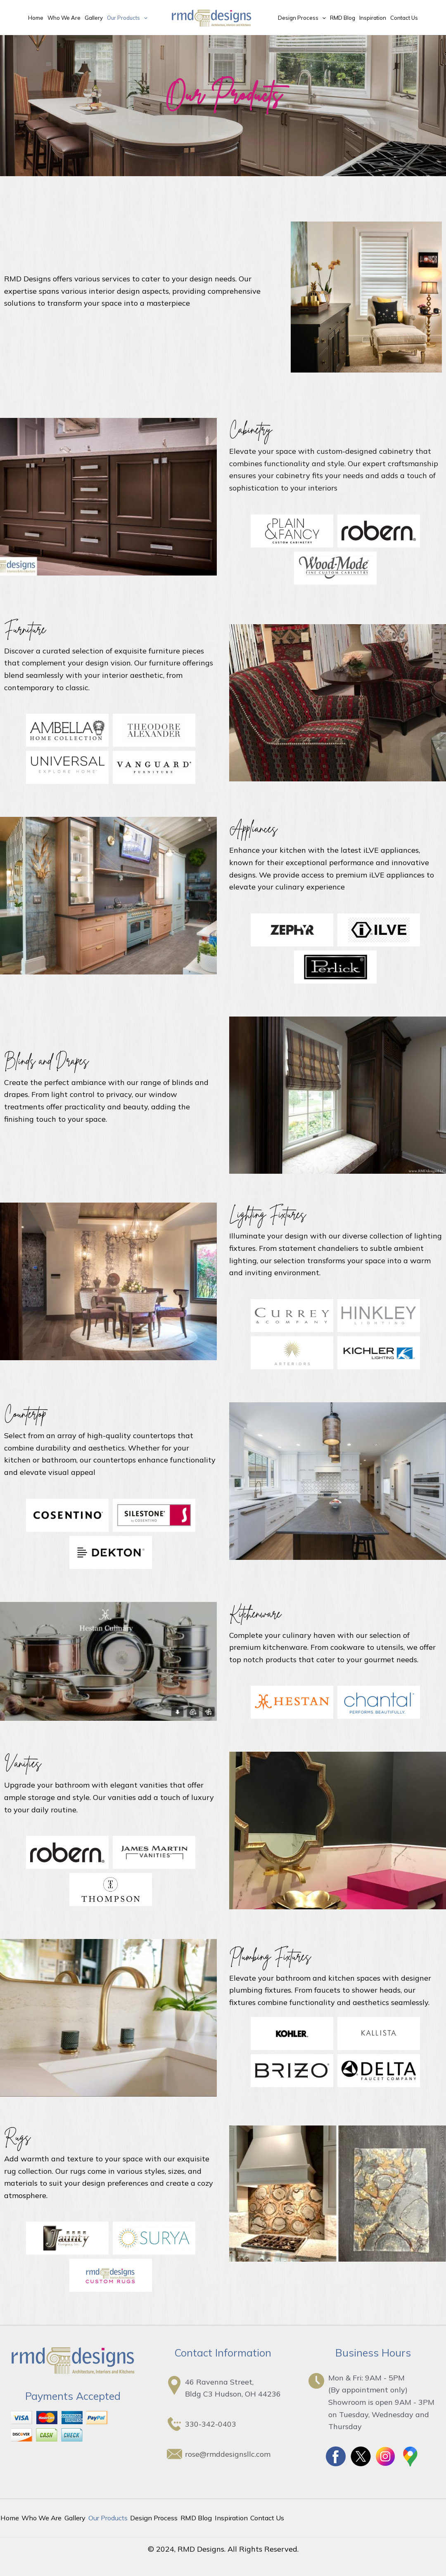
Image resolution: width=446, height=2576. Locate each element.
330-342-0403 (210, 2424)
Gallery (94, 17)
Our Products (127, 17)
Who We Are (64, 17)
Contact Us (404, 17)
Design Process (302, 17)
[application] (143, 17)
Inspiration (372, 17)
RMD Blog (342, 17)
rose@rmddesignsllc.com (227, 2454)
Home (35, 17)
